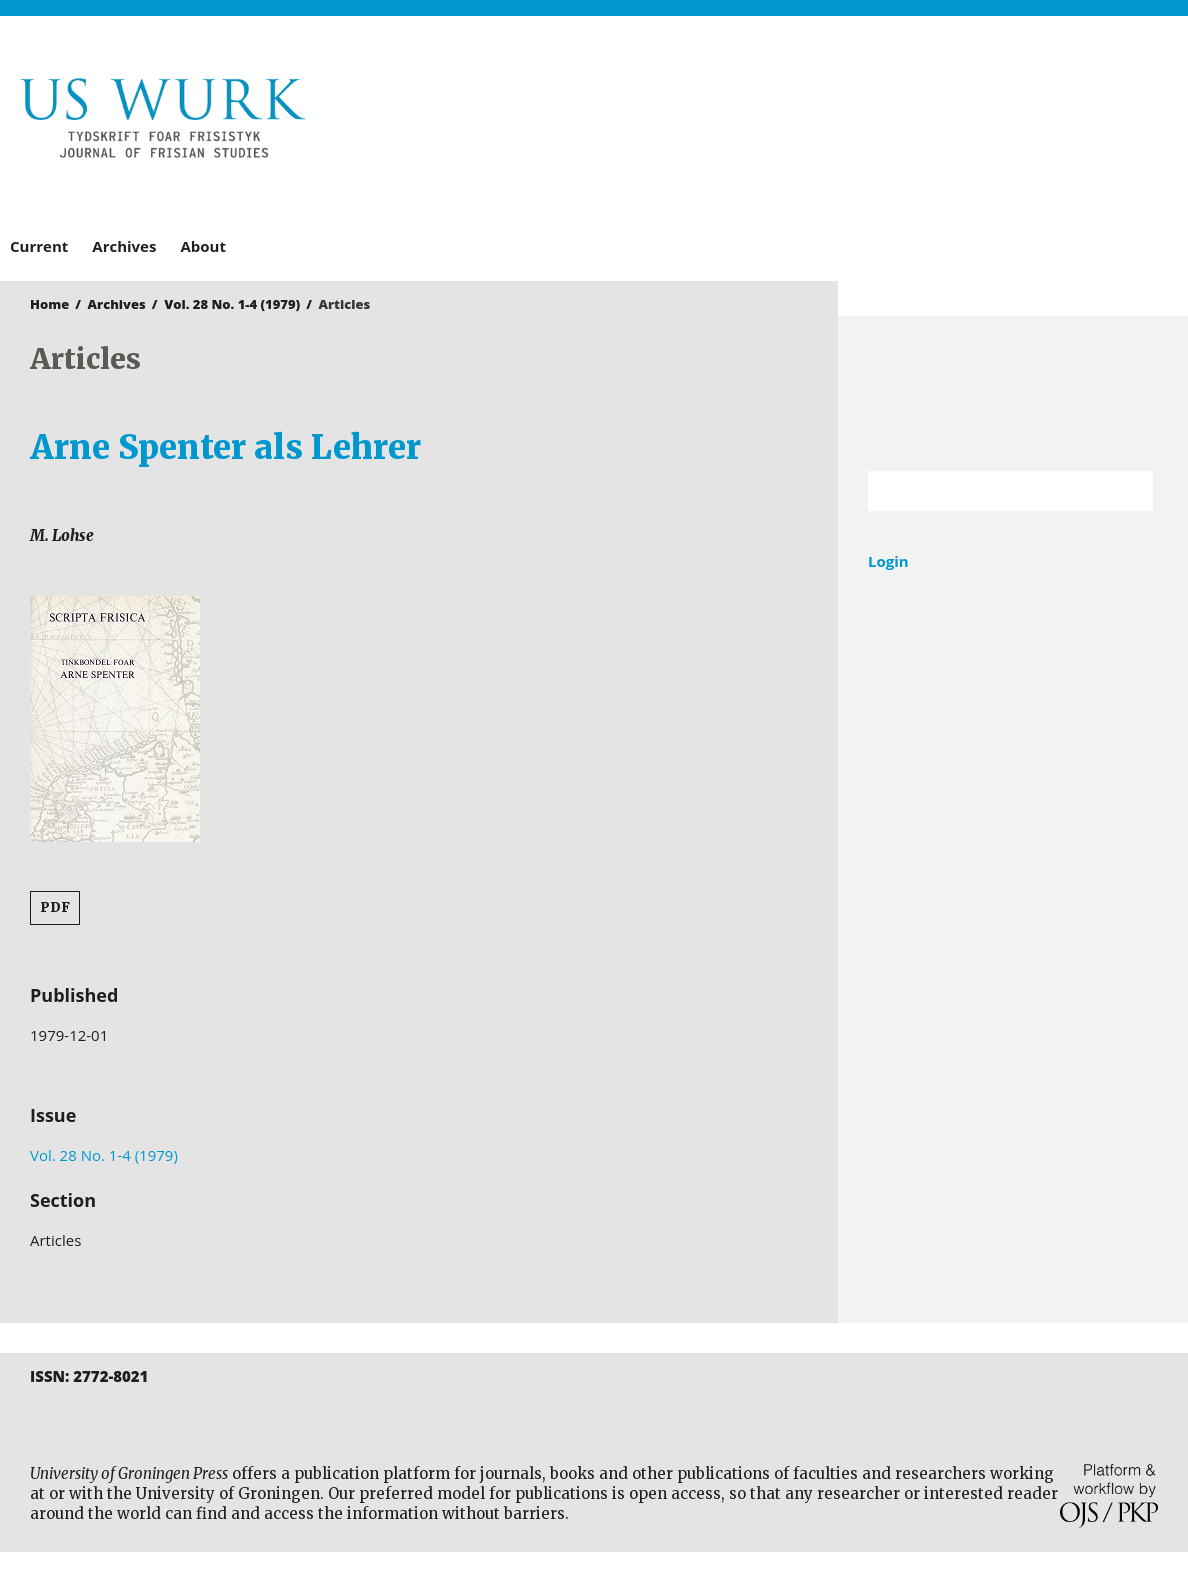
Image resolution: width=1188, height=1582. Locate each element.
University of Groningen (1013, 393)
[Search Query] (985, 491)
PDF (55, 907)
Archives (124, 246)
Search (1128, 491)
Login (888, 561)
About (203, 246)
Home (49, 304)
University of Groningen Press (886, 121)
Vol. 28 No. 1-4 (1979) (232, 304)
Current (39, 246)
